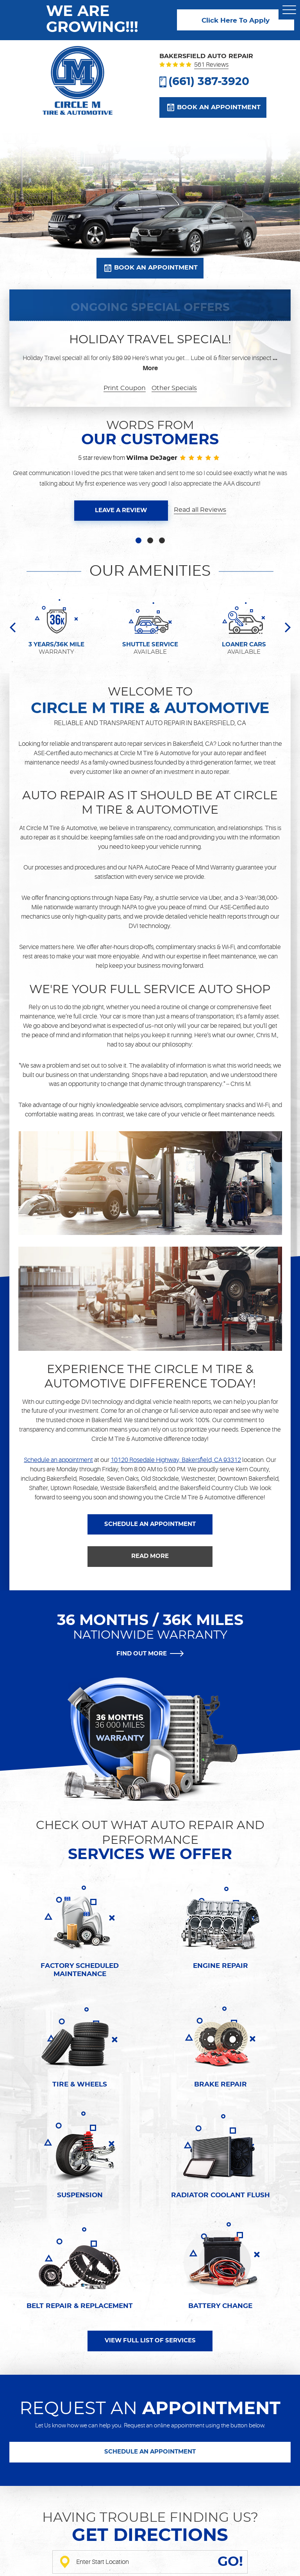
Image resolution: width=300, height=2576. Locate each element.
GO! (230, 2562)
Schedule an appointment (58, 1460)
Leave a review (121, 510)
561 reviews (211, 65)
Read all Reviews (200, 510)
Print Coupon (125, 388)
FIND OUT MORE (141, 1654)
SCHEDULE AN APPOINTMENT (150, 1524)
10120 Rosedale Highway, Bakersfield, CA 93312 (176, 1460)
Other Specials (174, 388)
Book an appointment (219, 107)
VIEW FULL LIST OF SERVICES (150, 2341)
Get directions (150, 2535)
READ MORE (150, 1556)
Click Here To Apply (236, 21)
